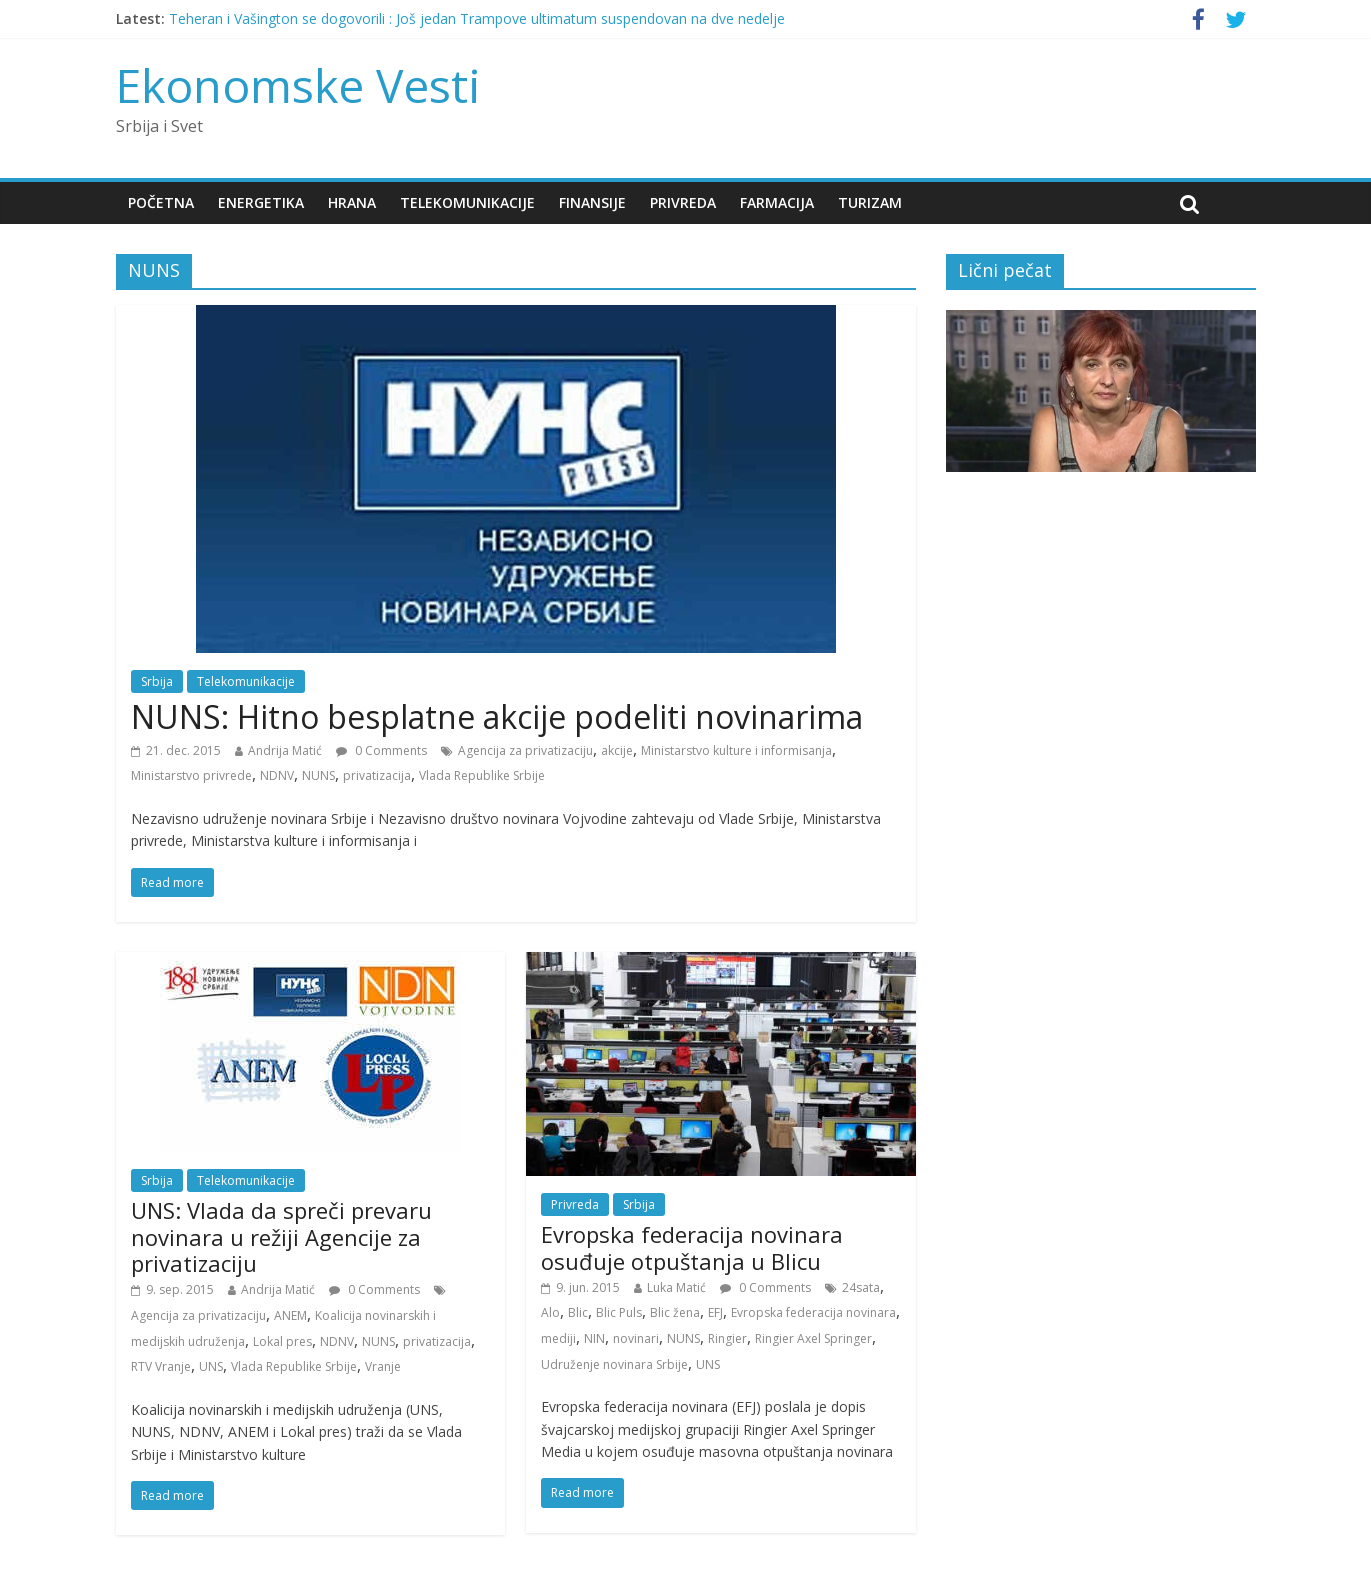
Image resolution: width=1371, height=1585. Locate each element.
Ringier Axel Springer (813, 1338)
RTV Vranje (161, 1366)
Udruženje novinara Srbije (614, 1364)
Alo (550, 1312)
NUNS (318, 775)
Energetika (261, 202)
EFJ (715, 1312)
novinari (636, 1338)
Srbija (157, 681)
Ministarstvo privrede (191, 775)
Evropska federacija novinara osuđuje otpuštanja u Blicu (692, 1247)
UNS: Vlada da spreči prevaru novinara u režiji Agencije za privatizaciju (281, 1236)
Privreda (683, 202)
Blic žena (675, 1312)
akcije (617, 750)
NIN (594, 1338)
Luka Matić (676, 1287)
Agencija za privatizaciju (525, 750)
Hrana (352, 202)
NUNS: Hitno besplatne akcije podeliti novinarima (497, 716)
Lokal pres (282, 1341)
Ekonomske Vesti (298, 85)
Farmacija (777, 202)
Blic (578, 1312)
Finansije (592, 202)
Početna (161, 202)
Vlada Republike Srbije (482, 775)
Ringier (727, 1338)
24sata (861, 1287)
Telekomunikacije (467, 202)
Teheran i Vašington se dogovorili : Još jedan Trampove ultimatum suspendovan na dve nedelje (477, 18)
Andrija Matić (285, 750)
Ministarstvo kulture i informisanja (736, 750)
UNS (211, 1366)
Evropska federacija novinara (813, 1312)
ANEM (290, 1315)
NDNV (277, 775)
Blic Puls (619, 1312)
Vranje (383, 1366)
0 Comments (381, 750)
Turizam (870, 202)
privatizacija (377, 775)
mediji (558, 1338)
